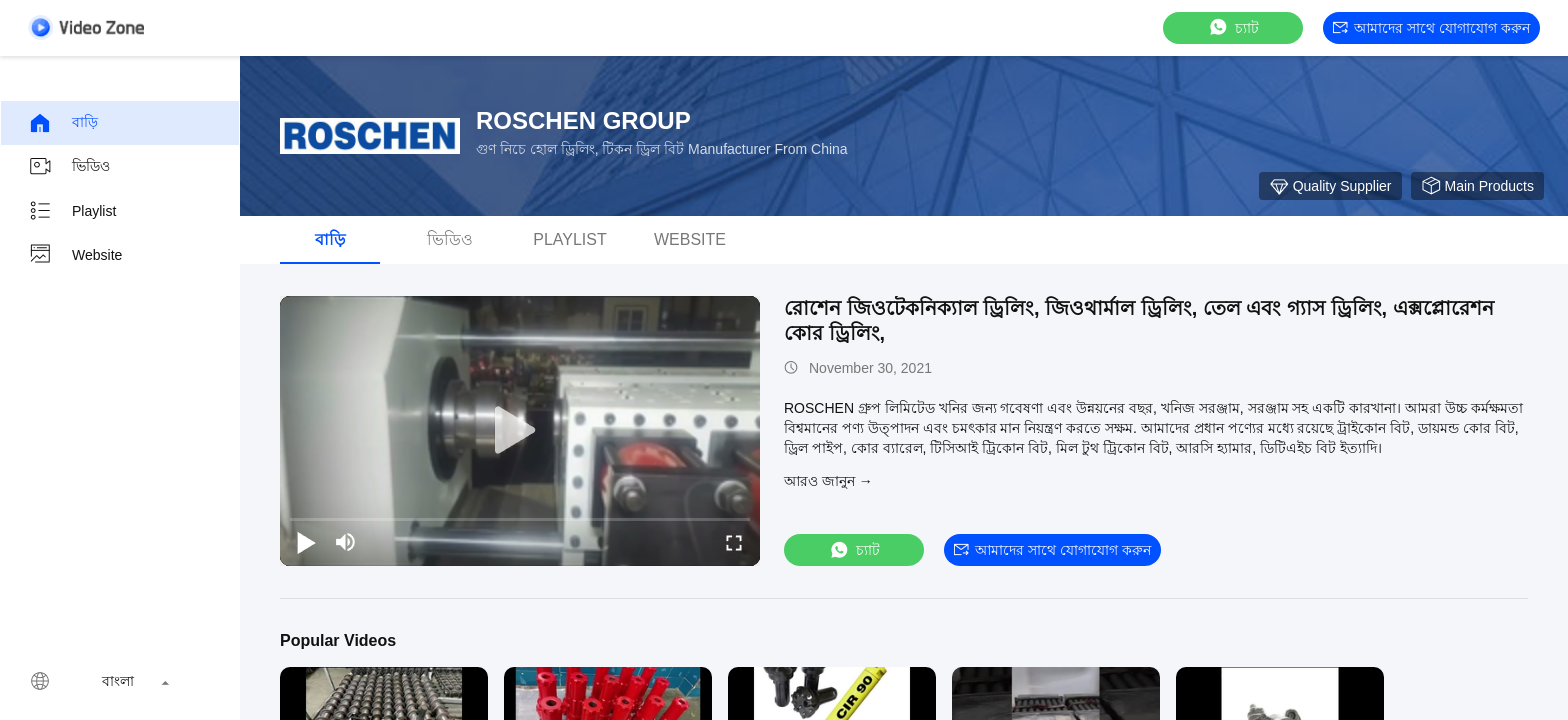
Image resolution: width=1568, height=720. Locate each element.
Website (75, 255)
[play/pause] (306, 542)
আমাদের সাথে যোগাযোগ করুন (1431, 28)
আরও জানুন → (828, 481)
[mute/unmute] (346, 542)
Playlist (72, 211)
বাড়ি (63, 123)
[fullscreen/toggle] (734, 542)
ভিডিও (69, 167)
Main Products (1477, 186)
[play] (520, 431)
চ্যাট (1233, 27)
